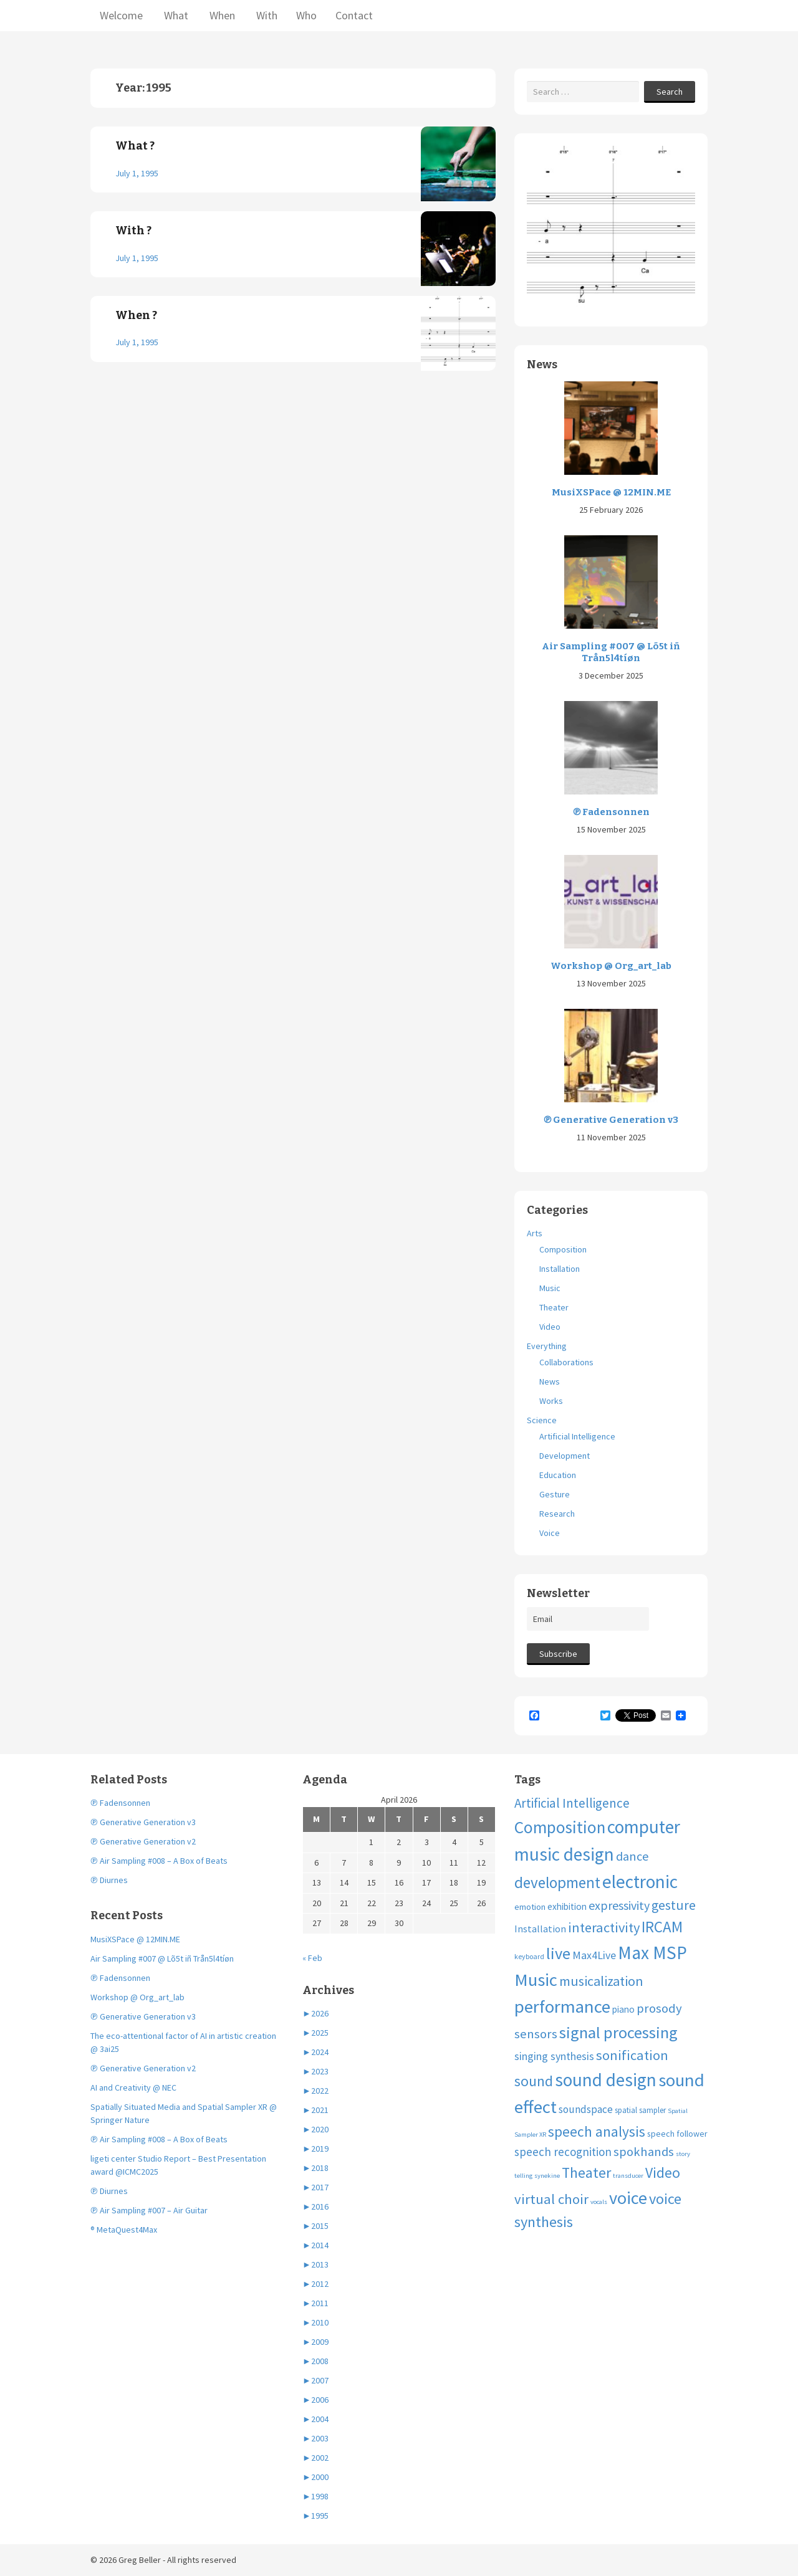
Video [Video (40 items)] (662, 2172)
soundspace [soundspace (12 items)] (586, 2109)
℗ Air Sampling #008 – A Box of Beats (159, 1860)
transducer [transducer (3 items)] (628, 2176)
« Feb (312, 1957)
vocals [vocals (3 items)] (598, 2202)
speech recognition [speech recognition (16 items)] (563, 2151)
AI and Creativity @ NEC (133, 2087)
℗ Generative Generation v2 (143, 1841)
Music (549, 1288)
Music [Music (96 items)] (535, 1979)
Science (542, 1420)
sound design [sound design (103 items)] (605, 2079)
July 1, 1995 (136, 173)
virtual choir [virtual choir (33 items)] (551, 2199)
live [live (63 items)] (558, 1953)
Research (557, 1513)
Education (557, 1475)
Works (551, 1400)
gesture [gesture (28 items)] (673, 1905)
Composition (563, 1249)
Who (306, 15)
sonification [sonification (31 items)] (632, 2055)
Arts (534, 1233)
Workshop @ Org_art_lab (610, 965)
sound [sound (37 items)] (533, 2081)
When (221, 15)
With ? (133, 230)
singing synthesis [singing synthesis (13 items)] (554, 2056)
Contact (354, 15)
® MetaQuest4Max (123, 2229)
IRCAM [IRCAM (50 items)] (662, 1927)
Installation (559, 1268)
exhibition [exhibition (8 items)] (567, 1906)
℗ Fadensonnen (611, 812)
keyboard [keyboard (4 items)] (529, 1956)
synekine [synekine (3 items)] (547, 2176)
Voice (549, 1532)
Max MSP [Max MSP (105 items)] (652, 1952)
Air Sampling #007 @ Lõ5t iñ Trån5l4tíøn (611, 652)
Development (564, 1455)
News (549, 1381)
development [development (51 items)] (557, 1882)
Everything (547, 1346)
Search (669, 91)
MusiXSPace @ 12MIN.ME (611, 492)
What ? (135, 146)
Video (549, 1326)
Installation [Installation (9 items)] (540, 1928)
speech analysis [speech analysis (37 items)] (596, 2131)
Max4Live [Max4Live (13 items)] (594, 1955)
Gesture (554, 1494)
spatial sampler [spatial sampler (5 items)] (640, 2110)
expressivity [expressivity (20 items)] (619, 1905)
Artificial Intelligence (577, 1436)
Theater (554, 1307)
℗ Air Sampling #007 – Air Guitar (149, 2210)
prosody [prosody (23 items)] (659, 2008)
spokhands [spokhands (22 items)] (643, 2152)
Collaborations (566, 1362)
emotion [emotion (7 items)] (530, 1906)
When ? (136, 315)
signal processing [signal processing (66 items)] (618, 2032)
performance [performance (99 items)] (562, 2006)
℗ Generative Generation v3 (611, 1119)
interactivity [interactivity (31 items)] (604, 1927)
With (265, 15)
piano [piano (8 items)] (623, 2009)
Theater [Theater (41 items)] (586, 2172)
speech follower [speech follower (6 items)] (677, 2133)
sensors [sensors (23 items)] (535, 2034)
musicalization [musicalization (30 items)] (601, 1981)
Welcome (121, 15)
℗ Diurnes (109, 1880)
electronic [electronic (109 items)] (640, 1881)
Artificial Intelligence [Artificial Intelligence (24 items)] (572, 1803)
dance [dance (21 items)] (632, 1856)
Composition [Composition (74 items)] (559, 1827)
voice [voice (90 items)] (628, 2198)
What (174, 15)
